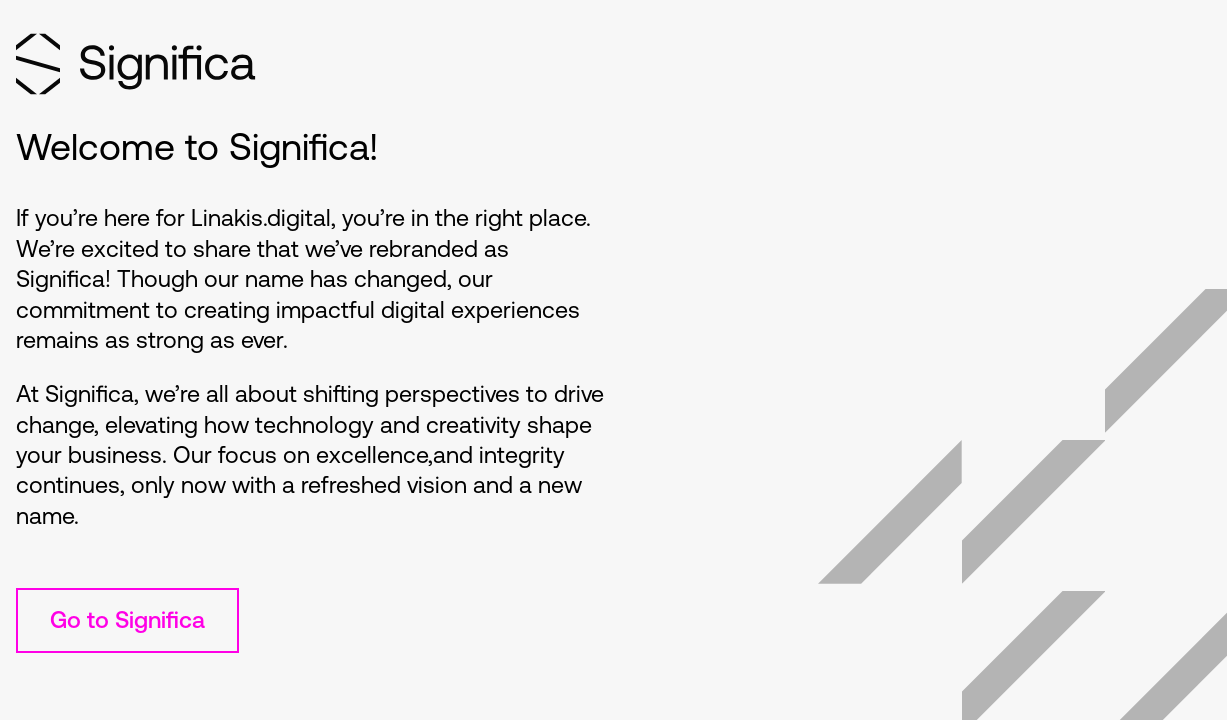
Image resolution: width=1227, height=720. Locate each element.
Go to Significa (127, 619)
